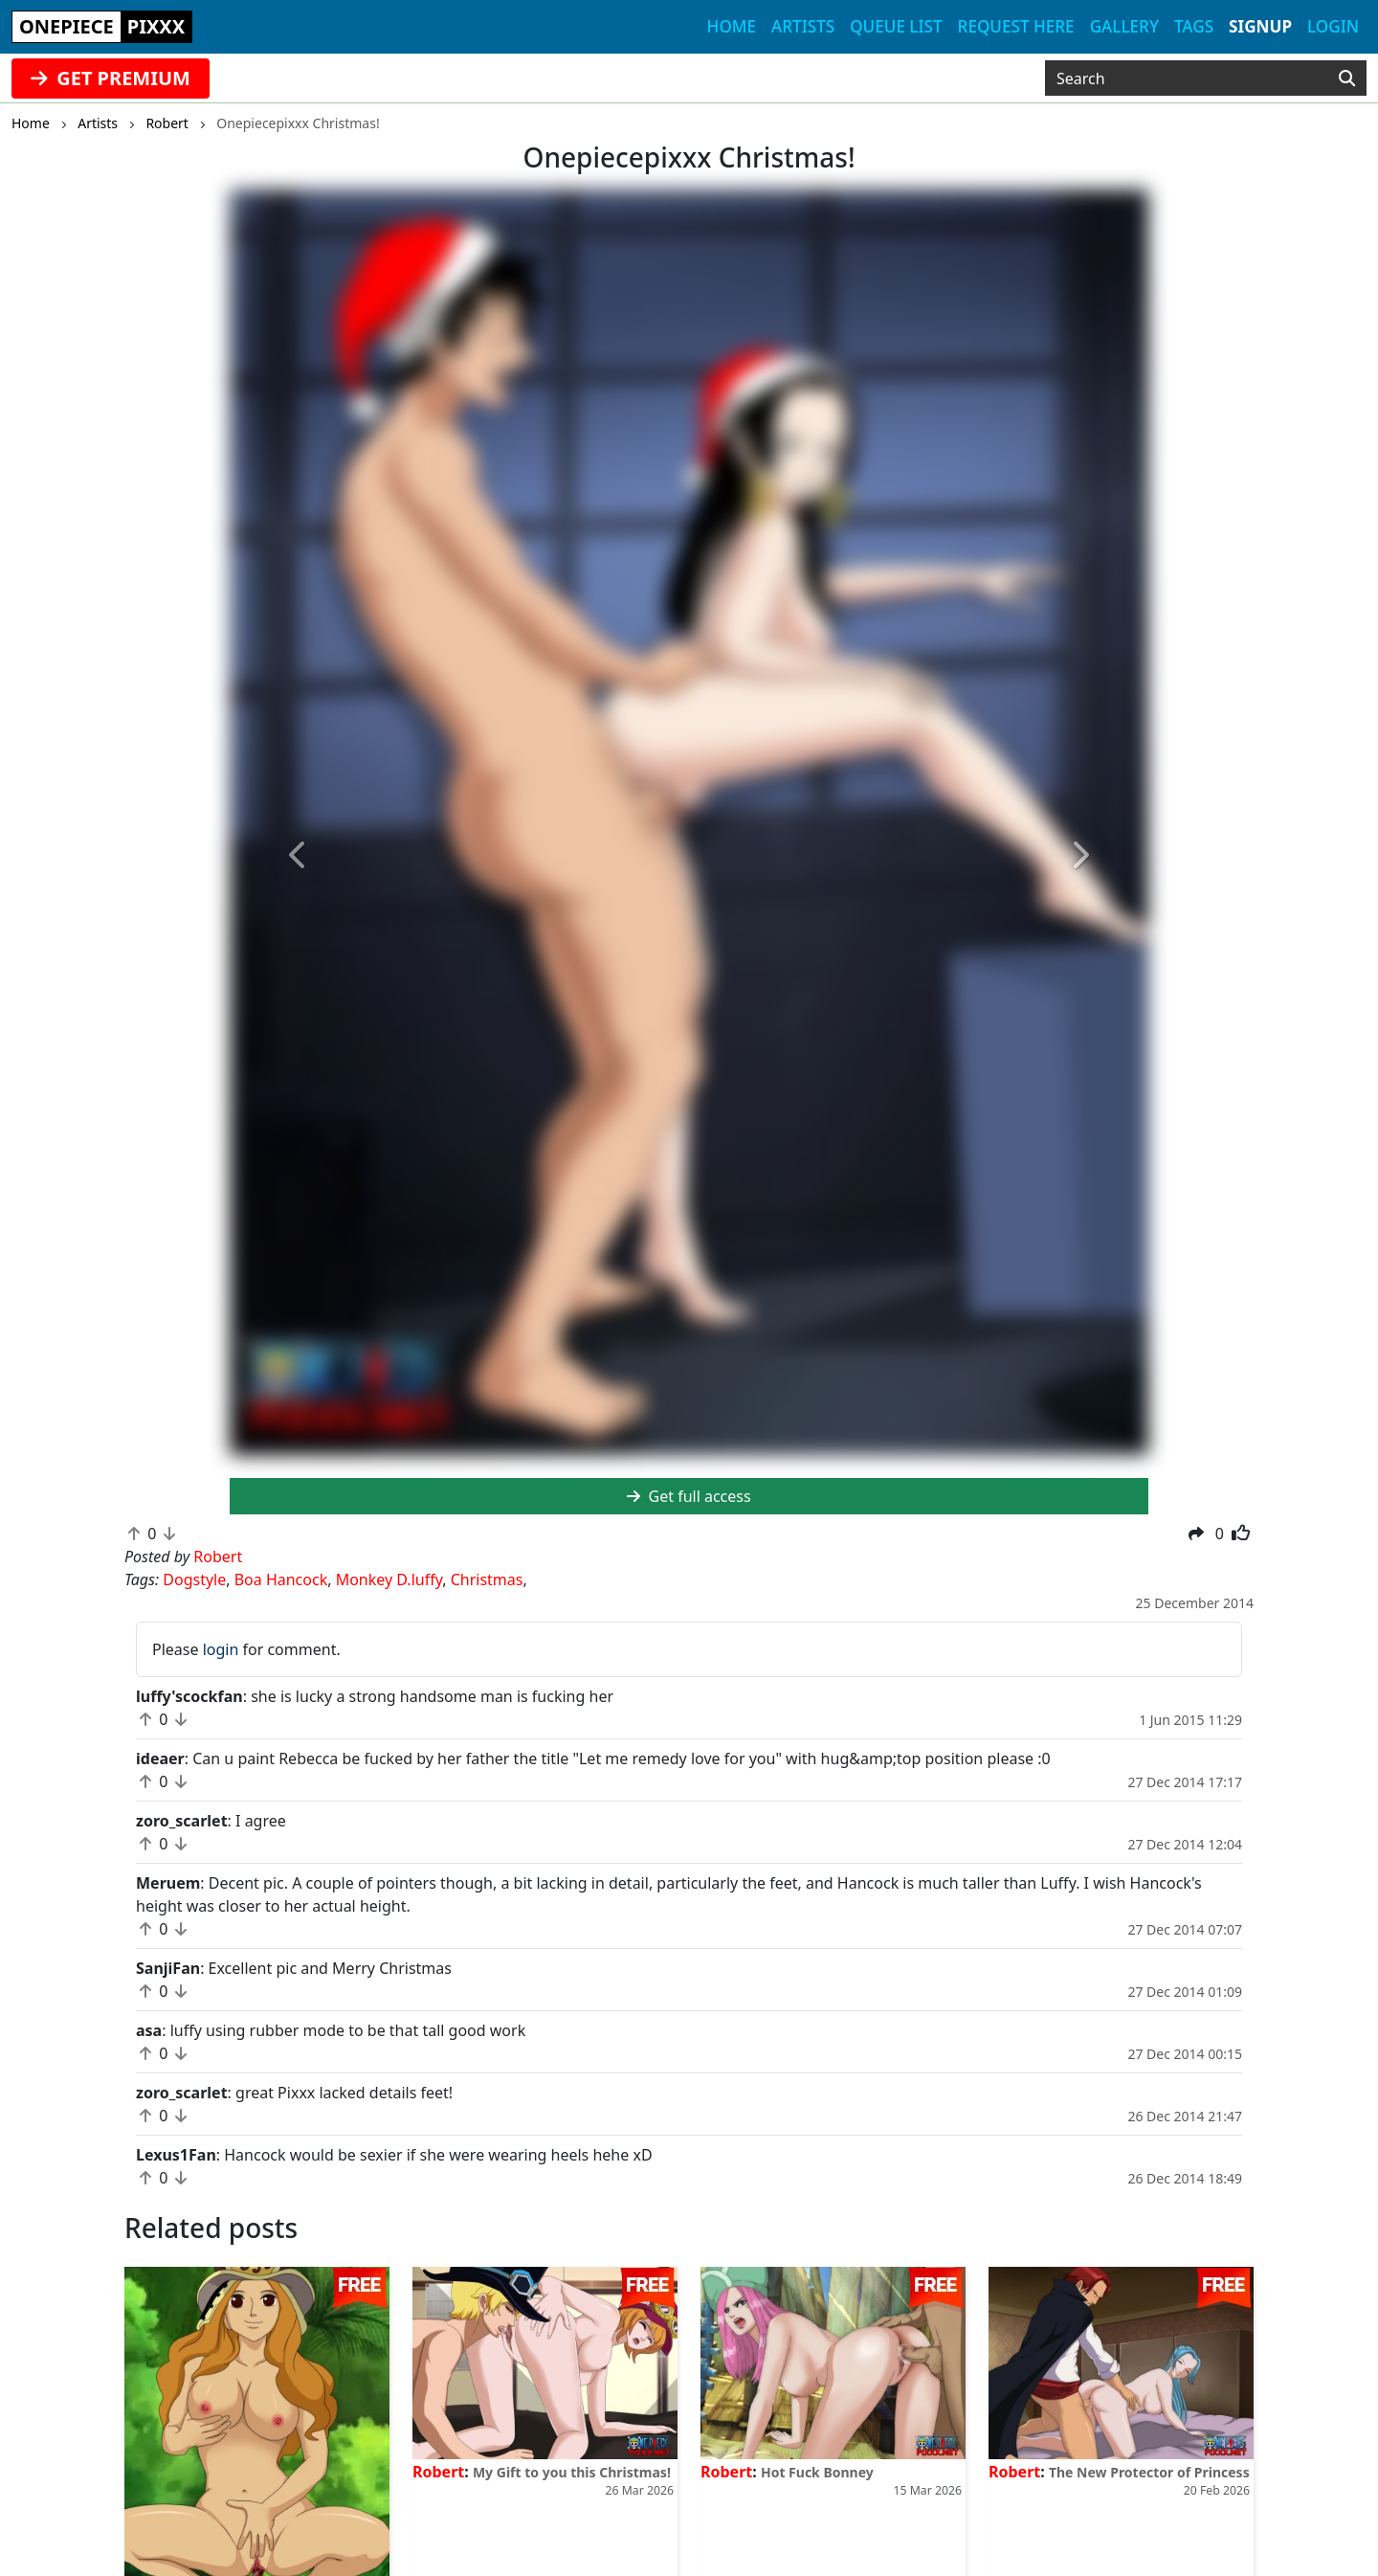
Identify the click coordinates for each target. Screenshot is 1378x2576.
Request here (1016, 26)
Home (731, 26)
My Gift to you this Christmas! (572, 2472)
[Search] (1347, 78)
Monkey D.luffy (389, 1579)
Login (1333, 26)
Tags (1193, 26)
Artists (802, 26)
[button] (298, 856)
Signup (1260, 26)
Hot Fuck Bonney (817, 2472)
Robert (438, 2471)
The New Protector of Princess (1149, 2472)
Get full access (688, 1496)
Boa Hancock (281, 1579)
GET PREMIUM (110, 78)
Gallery (1124, 26)
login (221, 1649)
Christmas (487, 1579)
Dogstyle (194, 1579)
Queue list (896, 26)
